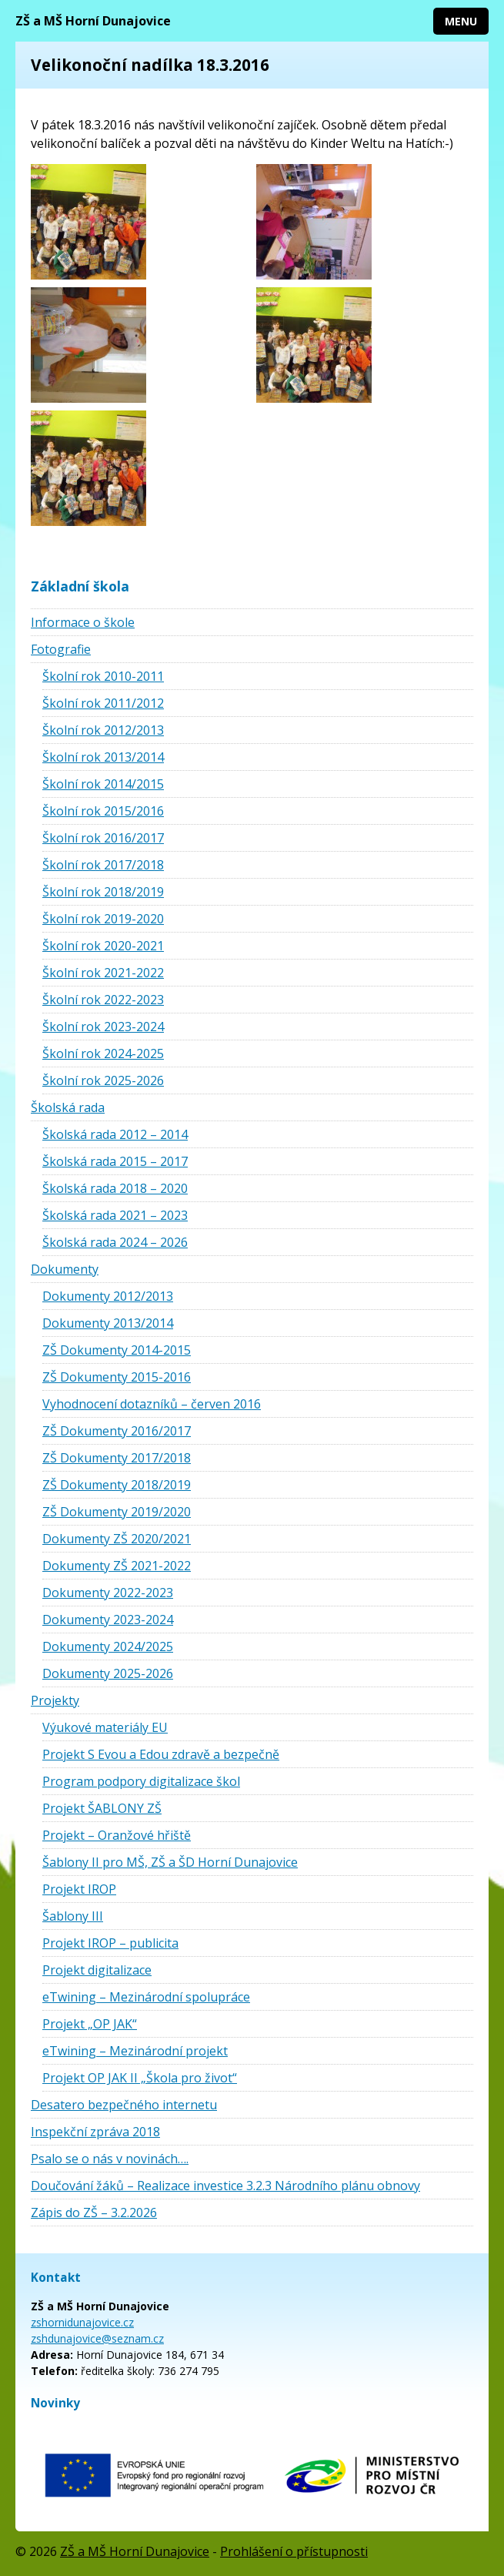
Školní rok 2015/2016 (103, 810)
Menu (461, 21)
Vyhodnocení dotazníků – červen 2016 (151, 1403)
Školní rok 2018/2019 (103, 891)
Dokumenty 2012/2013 (107, 1296)
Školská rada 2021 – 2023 (115, 1215)
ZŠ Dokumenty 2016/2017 (116, 1430)
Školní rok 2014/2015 (103, 783)
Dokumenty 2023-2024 (107, 1619)
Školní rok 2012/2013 (103, 730)
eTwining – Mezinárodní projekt (135, 2050)
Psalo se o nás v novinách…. (110, 2158)
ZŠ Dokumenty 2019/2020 (116, 1511)
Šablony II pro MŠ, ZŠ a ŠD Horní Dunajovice (170, 1862)
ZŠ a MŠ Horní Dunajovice (93, 20)
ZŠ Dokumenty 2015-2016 (116, 1376)
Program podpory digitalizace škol (141, 1781)
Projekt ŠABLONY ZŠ (102, 1808)
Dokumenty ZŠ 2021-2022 (116, 1565)
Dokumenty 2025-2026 (107, 1673)
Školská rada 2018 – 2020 (115, 1188)
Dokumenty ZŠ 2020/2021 (116, 1538)
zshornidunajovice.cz (82, 2322)
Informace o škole (83, 622)
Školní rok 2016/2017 (103, 837)
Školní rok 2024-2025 (103, 1053)
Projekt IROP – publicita (110, 1943)
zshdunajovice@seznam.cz (97, 2338)
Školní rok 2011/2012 (103, 703)
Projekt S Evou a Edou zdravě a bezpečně (160, 1754)
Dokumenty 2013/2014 (107, 1323)
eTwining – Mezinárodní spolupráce (146, 1996)
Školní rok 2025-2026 (103, 1080)
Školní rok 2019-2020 (103, 918)
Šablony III (72, 1916)
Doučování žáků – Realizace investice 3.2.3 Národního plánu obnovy (225, 2185)
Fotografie (61, 649)
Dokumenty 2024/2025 (107, 1646)
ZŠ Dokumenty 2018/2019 (116, 1484)
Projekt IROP (79, 1889)
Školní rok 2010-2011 (103, 676)
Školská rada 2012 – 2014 (115, 1134)
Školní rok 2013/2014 (103, 757)
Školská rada (68, 1107)
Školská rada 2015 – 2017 (115, 1161)
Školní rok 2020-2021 (103, 945)
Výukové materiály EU (105, 1727)
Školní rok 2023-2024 (103, 1026)
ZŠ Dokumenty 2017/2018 (116, 1457)
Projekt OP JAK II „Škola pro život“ (139, 2077)
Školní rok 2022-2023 (103, 999)
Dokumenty (64, 1269)
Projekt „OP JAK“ (89, 2023)
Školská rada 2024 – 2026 (115, 1242)
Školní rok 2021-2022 (103, 972)
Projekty (55, 1700)
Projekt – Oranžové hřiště (116, 1835)
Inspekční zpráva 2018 (95, 2131)
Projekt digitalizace (97, 1969)
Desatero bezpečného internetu (124, 2104)
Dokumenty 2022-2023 (107, 1592)
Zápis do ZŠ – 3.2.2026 (94, 2212)
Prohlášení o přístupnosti (294, 2551)
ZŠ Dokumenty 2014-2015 (116, 1350)
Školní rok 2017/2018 (103, 864)
